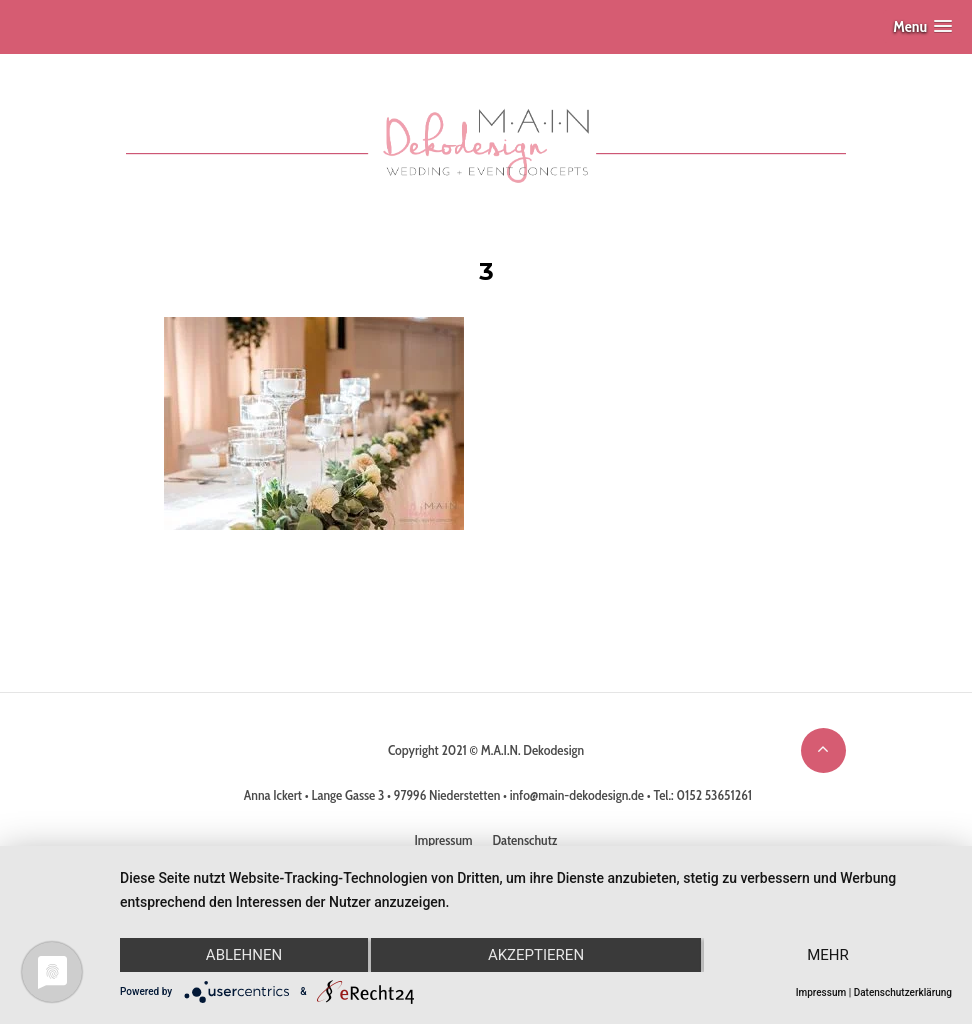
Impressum (821, 992)
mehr (828, 955)
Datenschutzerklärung (903, 992)
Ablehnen (244, 955)
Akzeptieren (536, 955)
